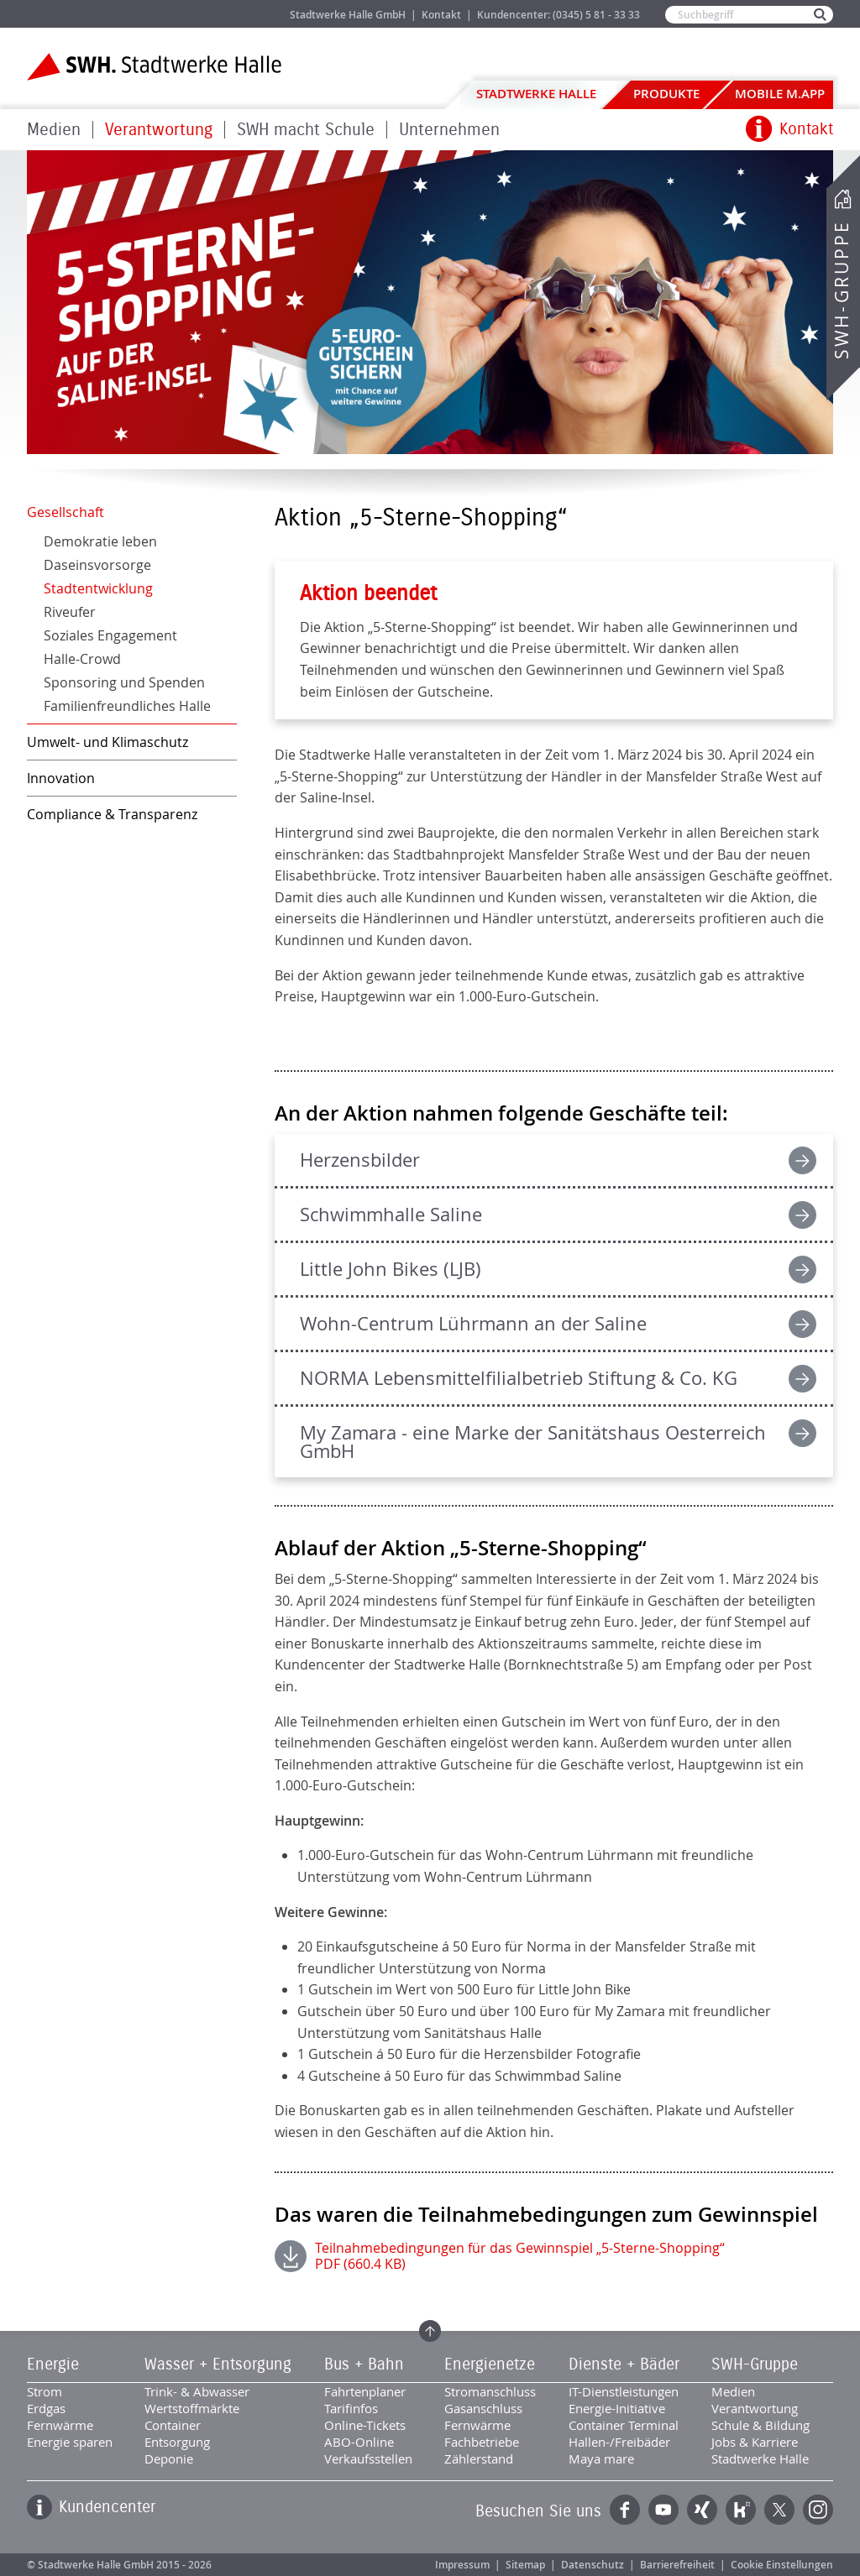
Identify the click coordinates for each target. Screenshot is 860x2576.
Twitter (779, 2510)
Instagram (818, 2510)
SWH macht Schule (306, 129)
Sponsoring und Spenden (124, 682)
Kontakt (441, 15)
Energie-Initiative (617, 2408)
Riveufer (70, 612)
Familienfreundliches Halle (127, 706)
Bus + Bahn (364, 2364)
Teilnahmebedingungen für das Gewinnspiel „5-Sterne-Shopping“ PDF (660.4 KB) (520, 2256)
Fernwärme (60, 2425)
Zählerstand (478, 2458)
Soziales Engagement (110, 635)
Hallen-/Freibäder (619, 2441)
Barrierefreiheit (677, 2565)
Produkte (666, 93)
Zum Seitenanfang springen (430, 2331)
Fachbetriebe (481, 2441)
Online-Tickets (365, 2425)
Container (172, 2425)
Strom (44, 2391)
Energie (53, 2364)
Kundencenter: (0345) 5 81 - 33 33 (558, 15)
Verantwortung (158, 129)
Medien (54, 129)
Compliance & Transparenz (112, 814)
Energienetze (489, 2364)
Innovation (61, 778)
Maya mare (601, 2458)
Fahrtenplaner (365, 2391)
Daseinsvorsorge (97, 565)
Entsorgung (177, 2441)
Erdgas (46, 2408)
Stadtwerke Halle (536, 93)
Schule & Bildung (760, 2425)
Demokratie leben (100, 541)
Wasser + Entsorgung (217, 2364)
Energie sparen (70, 2441)
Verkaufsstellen (368, 2458)
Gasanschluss (483, 2408)
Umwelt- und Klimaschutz (107, 742)
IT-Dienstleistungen (624, 2391)
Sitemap (525, 2565)
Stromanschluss (490, 2391)
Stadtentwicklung (98, 588)
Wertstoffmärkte (191, 2408)
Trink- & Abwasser (196, 2391)
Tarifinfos (351, 2408)
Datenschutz (592, 2565)
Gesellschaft (65, 512)
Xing (702, 2510)
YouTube (663, 2510)
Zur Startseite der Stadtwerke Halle (154, 67)
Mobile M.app (780, 93)
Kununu (741, 2510)
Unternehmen (449, 129)
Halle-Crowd (82, 659)
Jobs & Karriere (220, 14)
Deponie (168, 2458)
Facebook (625, 2510)
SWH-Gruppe (841, 290)
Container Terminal (624, 2425)
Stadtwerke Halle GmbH (348, 15)
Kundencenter (107, 2507)
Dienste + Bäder (624, 2364)
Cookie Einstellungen (782, 2565)
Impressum (462, 2565)
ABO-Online (359, 2441)
